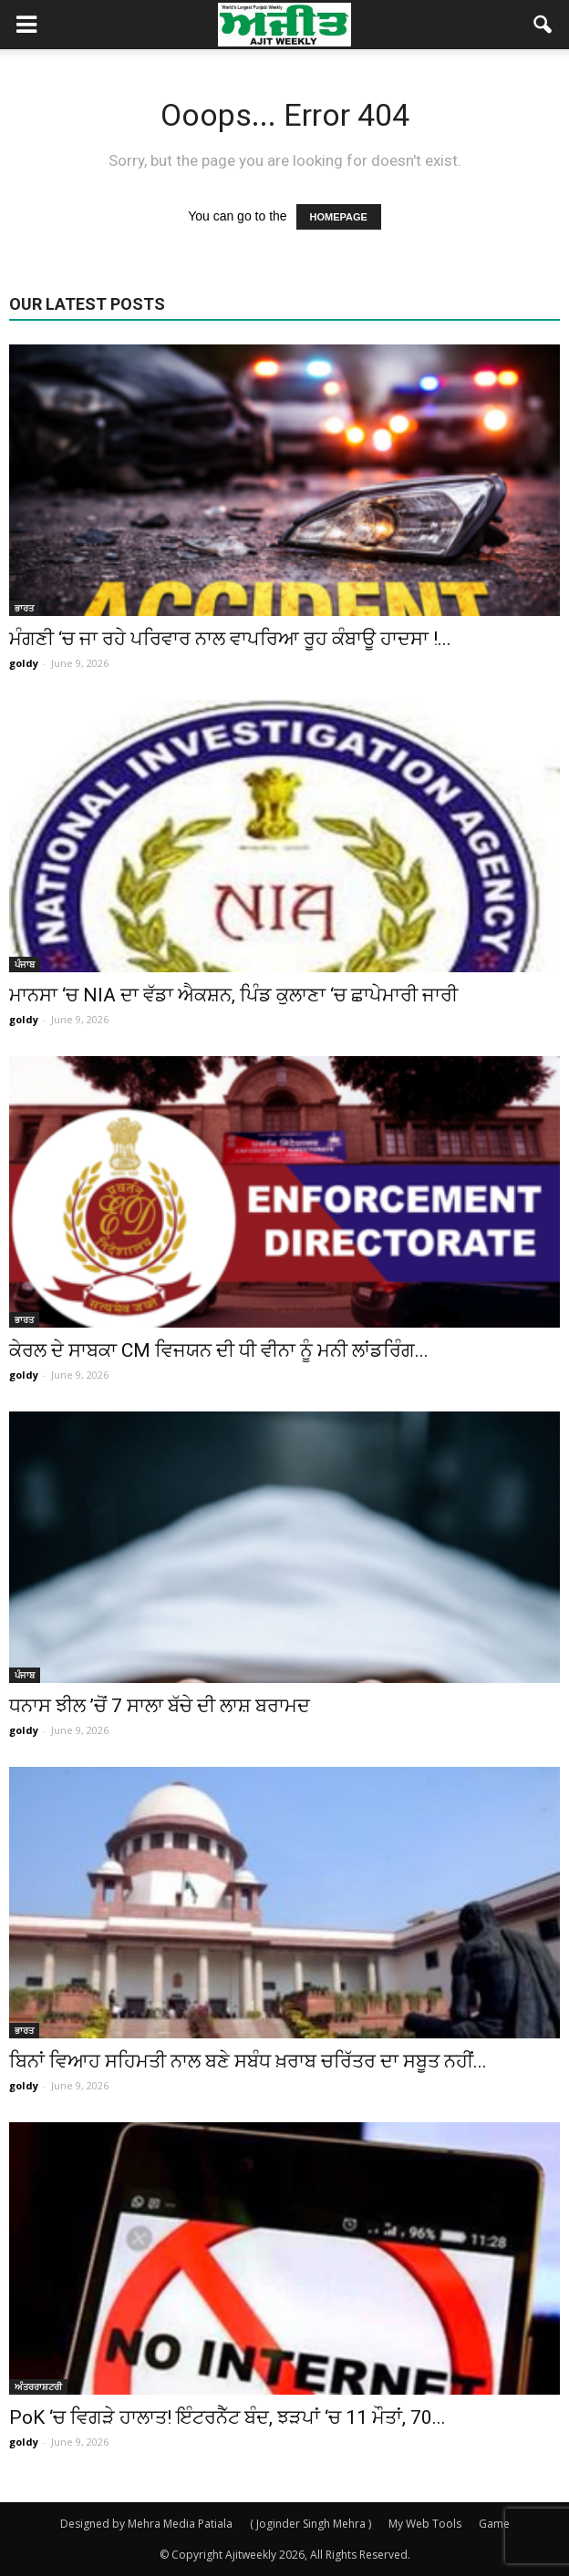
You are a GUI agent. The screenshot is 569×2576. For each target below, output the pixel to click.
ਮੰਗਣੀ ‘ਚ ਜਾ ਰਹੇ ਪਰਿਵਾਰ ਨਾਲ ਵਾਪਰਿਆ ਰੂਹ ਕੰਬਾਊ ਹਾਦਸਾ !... (230, 639)
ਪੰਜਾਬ (25, 964)
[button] (543, 24)
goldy (23, 663)
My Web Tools (424, 2523)
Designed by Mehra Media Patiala (146, 2523)
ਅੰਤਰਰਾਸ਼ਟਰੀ (38, 2386)
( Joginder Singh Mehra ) (310, 2523)
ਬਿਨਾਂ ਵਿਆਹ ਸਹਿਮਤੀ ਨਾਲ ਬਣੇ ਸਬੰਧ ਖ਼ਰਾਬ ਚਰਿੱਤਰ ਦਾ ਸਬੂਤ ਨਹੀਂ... (248, 2061)
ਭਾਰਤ (24, 607)
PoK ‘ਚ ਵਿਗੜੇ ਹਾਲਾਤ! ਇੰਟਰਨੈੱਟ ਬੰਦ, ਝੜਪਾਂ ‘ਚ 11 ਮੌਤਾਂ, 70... (227, 2417)
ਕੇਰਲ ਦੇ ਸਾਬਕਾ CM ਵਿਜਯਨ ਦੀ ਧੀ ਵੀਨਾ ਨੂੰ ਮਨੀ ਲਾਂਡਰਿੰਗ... (219, 1350)
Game (494, 2523)
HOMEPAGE (338, 216)
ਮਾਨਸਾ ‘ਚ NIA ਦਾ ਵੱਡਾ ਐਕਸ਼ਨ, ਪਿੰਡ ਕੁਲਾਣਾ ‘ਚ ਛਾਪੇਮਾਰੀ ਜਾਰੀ (233, 995)
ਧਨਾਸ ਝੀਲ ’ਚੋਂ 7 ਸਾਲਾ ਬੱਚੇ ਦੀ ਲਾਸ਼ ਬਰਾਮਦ (159, 1706)
